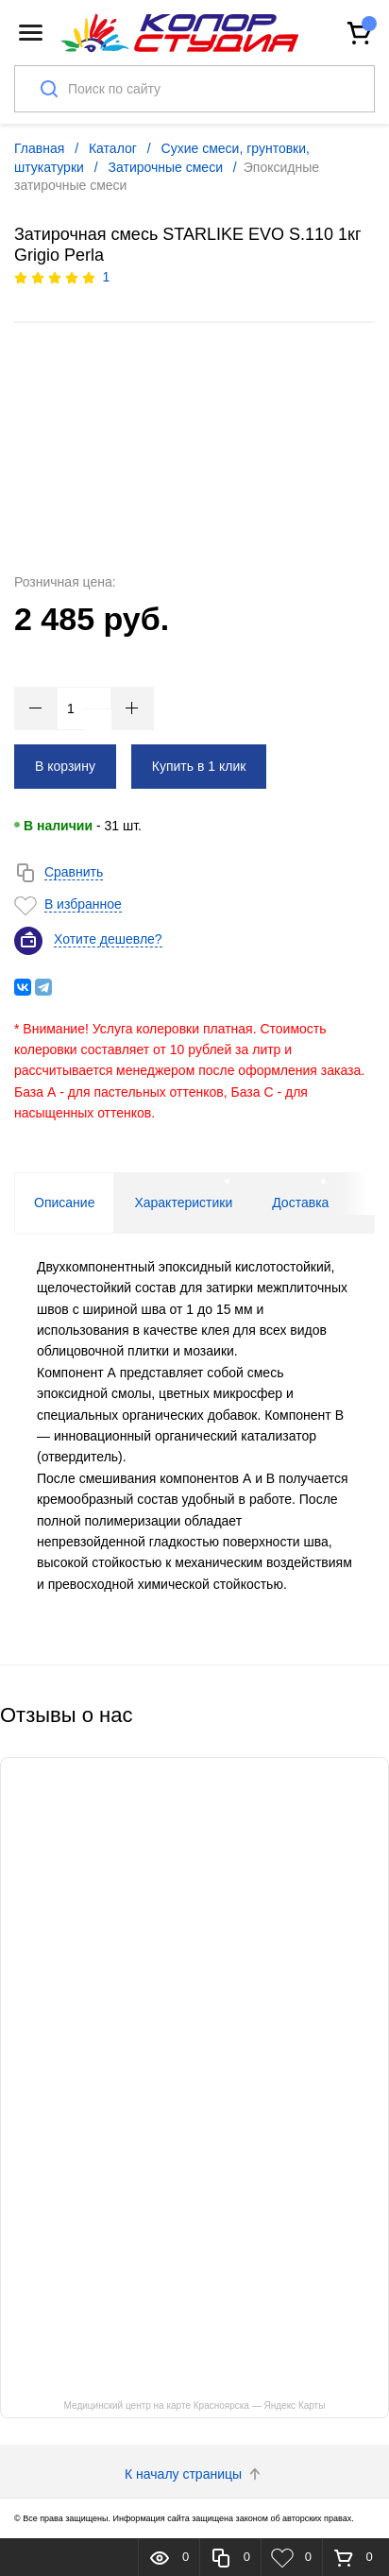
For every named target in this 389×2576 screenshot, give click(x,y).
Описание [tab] (64, 1202)
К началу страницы (194, 2474)
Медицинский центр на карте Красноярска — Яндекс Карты (195, 2405)
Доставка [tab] (300, 1202)
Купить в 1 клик (199, 766)
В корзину (65, 766)
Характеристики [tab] (183, 1202)
